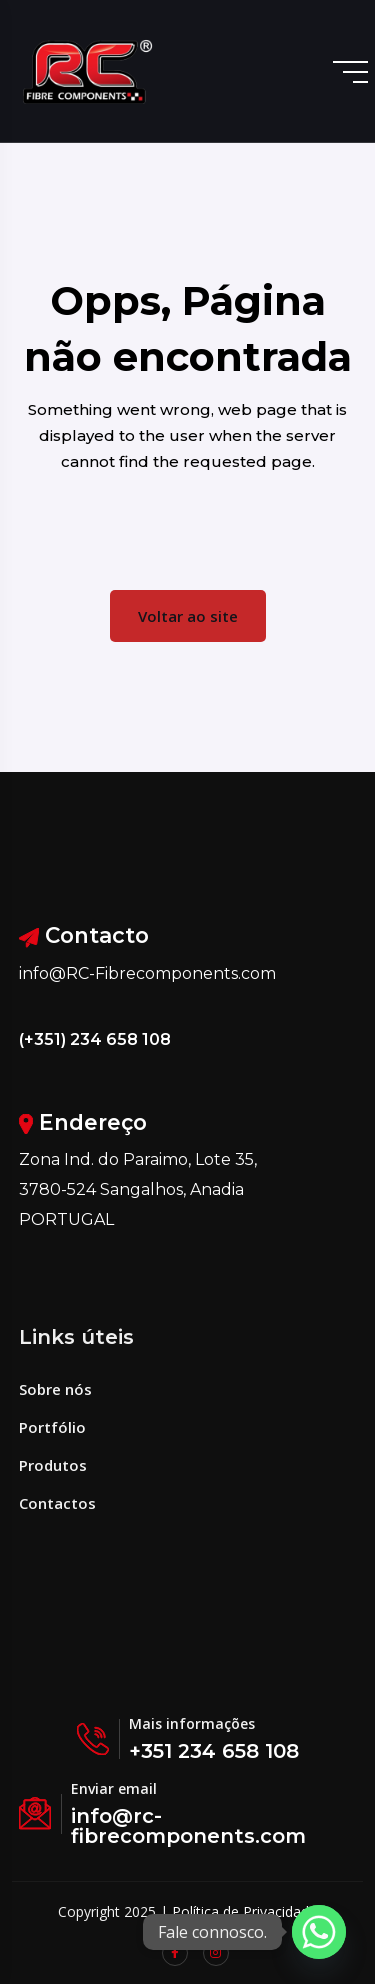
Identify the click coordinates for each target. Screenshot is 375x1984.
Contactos (57, 1503)
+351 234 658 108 (214, 1751)
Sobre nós (55, 1389)
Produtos (53, 1465)
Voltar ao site (188, 616)
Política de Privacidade (244, 1911)
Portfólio (52, 1427)
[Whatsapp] (319, 1932)
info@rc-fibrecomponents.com (188, 1826)
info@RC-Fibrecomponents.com (147, 973)
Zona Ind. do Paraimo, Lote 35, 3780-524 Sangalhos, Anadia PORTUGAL (138, 1189)
